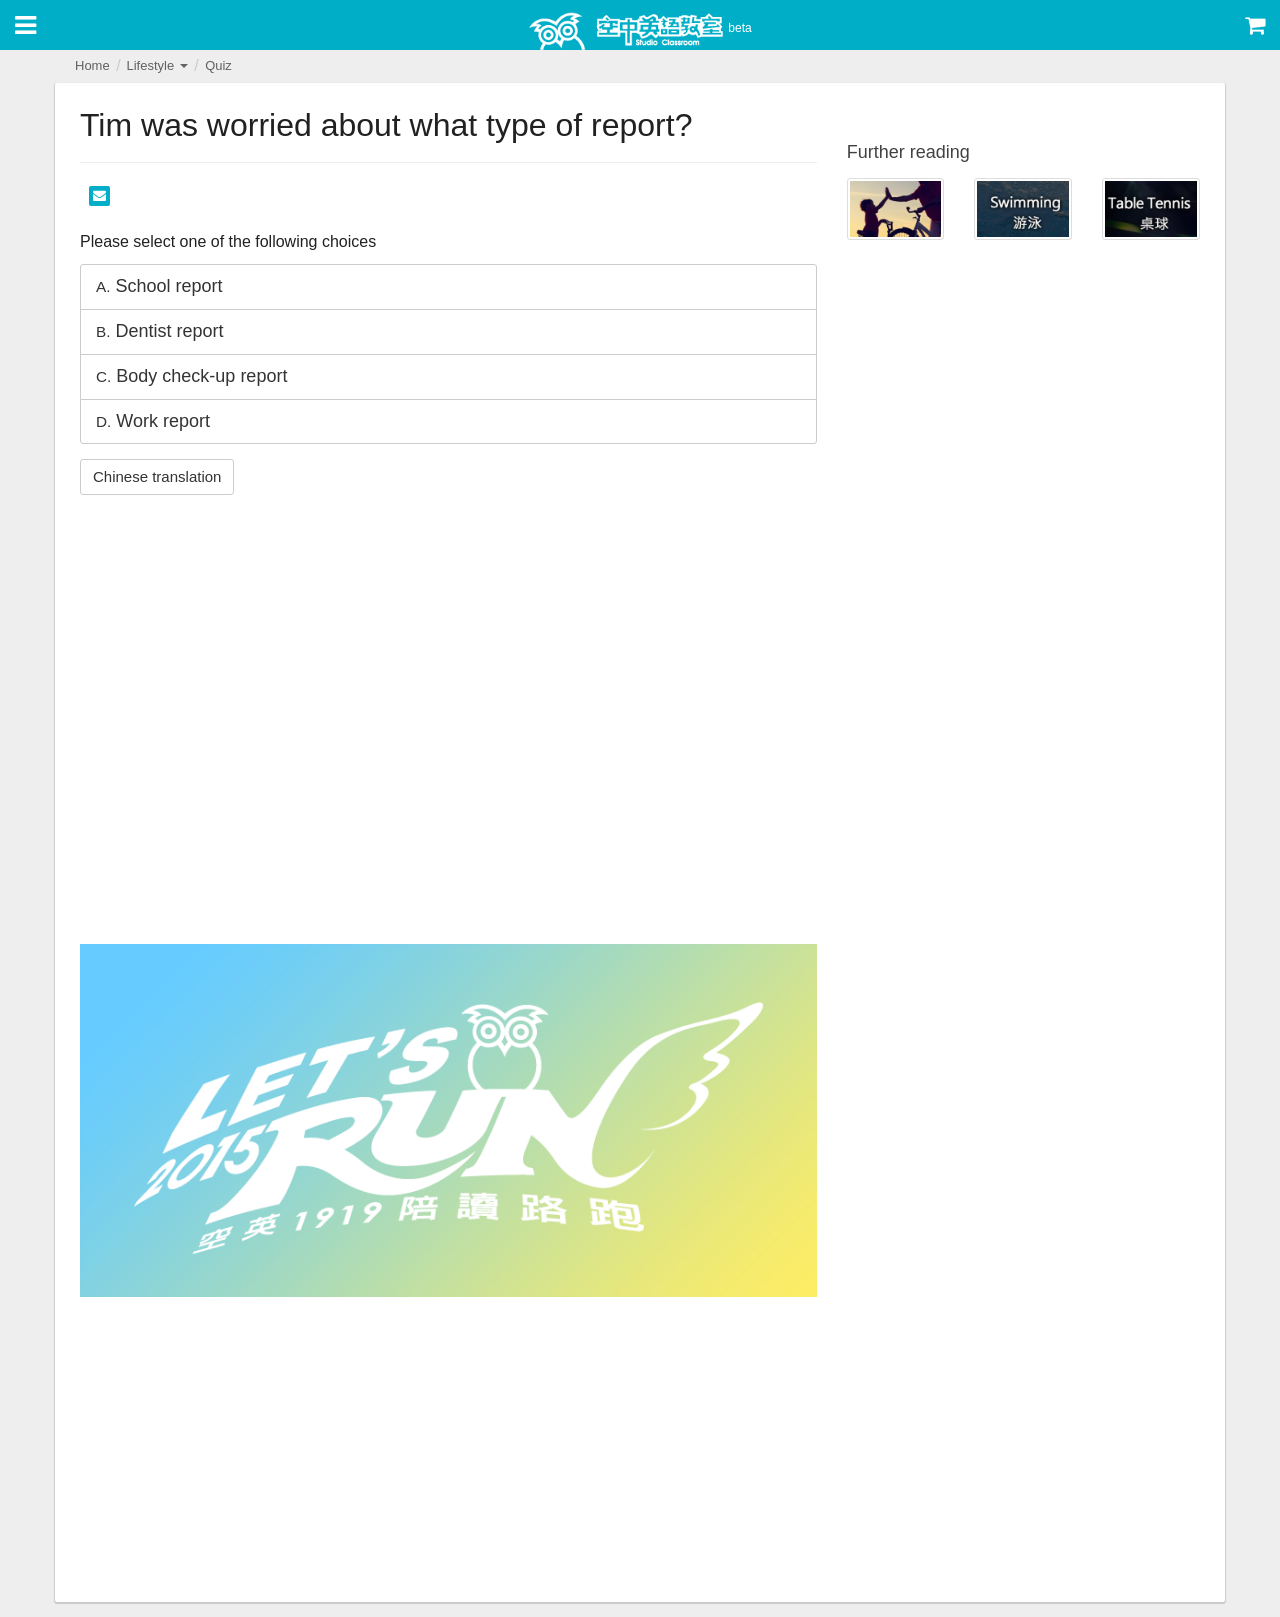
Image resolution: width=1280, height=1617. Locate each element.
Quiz (218, 65)
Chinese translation (157, 476)
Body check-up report (191, 376)
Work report (153, 421)
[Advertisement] (448, 1452)
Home (92, 65)
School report (159, 286)
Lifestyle (156, 65)
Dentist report (160, 331)
